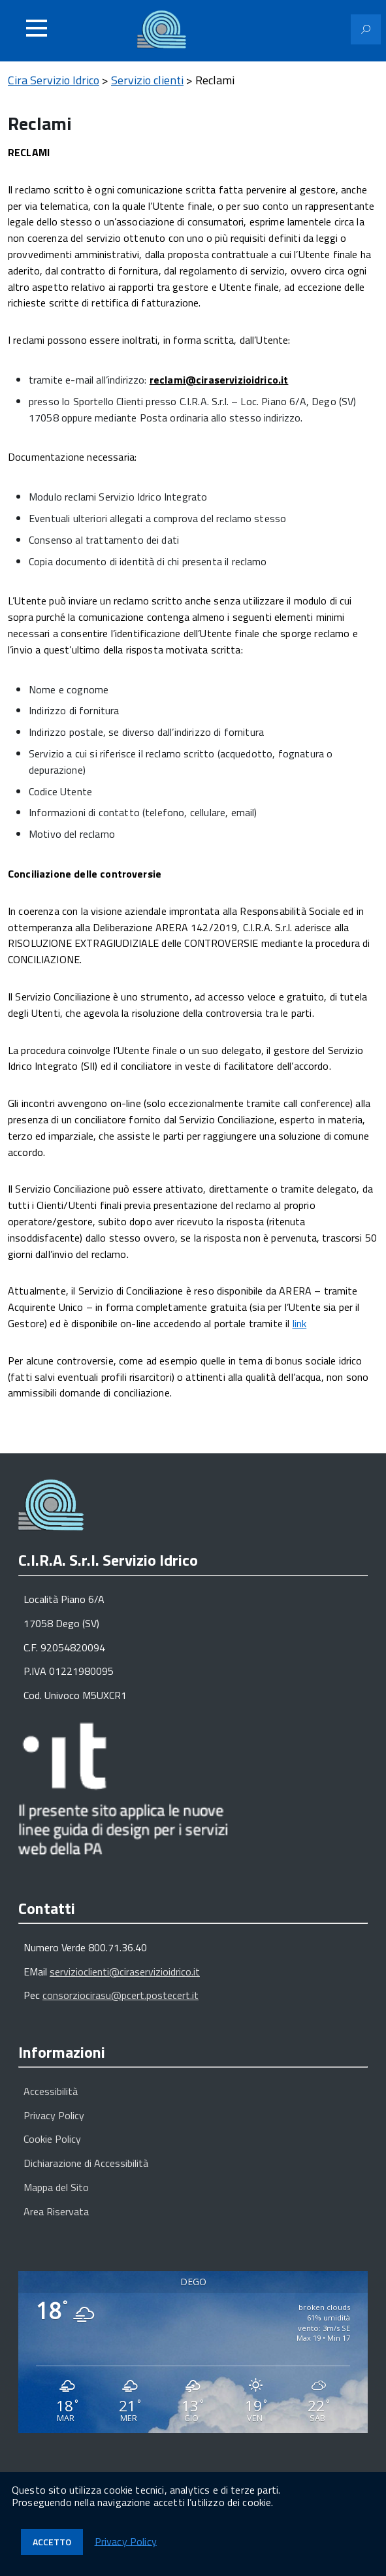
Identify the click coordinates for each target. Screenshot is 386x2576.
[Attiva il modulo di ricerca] (366, 29)
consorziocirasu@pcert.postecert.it (120, 1995)
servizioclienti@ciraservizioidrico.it (125, 1971)
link (300, 1323)
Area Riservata (56, 2211)
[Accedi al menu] (36, 28)
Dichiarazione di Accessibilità (86, 2163)
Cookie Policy (52, 2139)
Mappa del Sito (56, 2187)
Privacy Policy (54, 2115)
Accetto (52, 2542)
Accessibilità (51, 2091)
